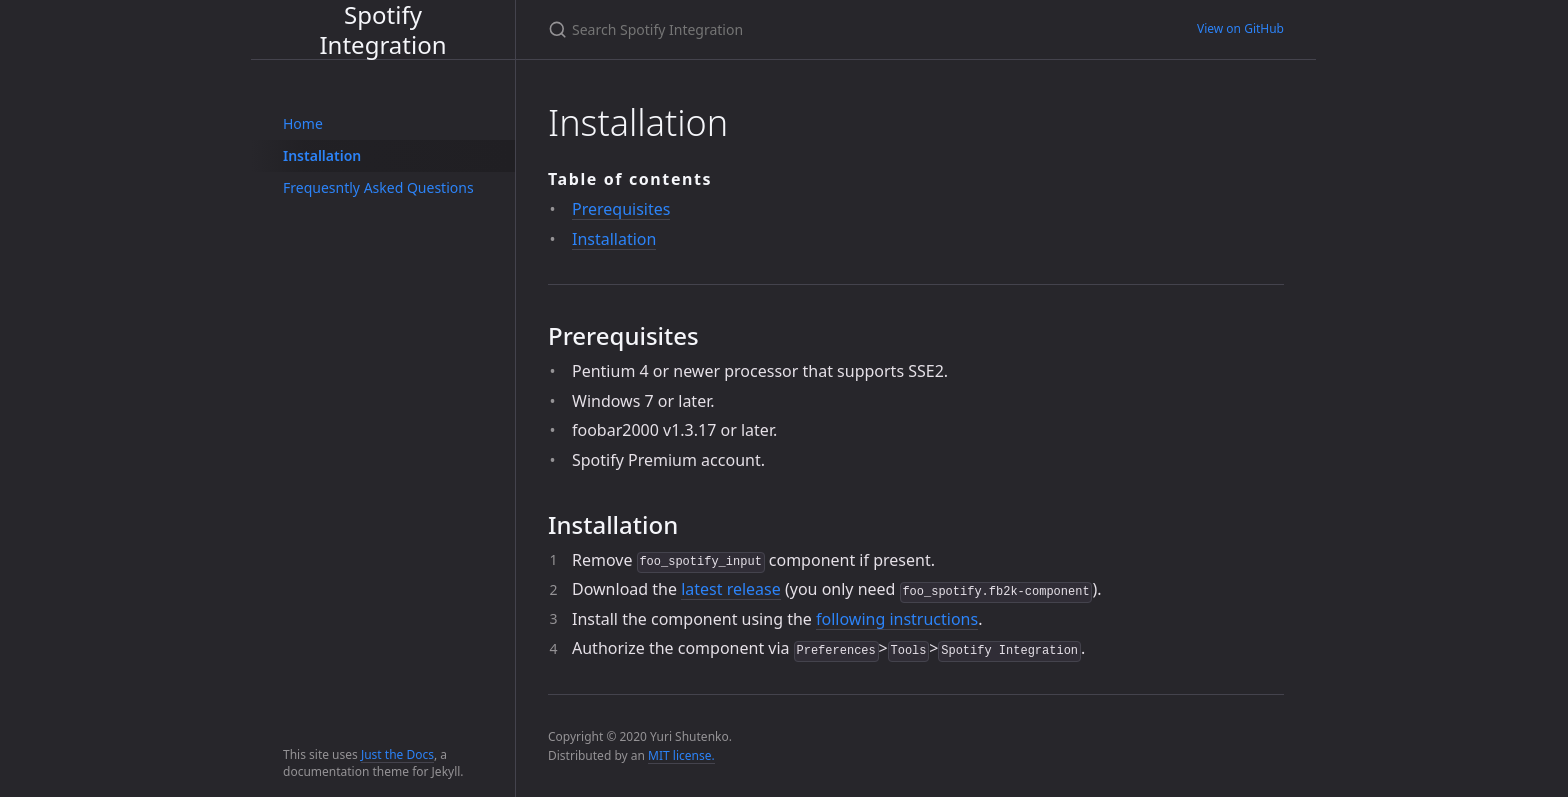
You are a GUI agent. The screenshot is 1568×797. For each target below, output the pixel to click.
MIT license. (681, 755)
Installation (322, 155)
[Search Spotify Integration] (784, 29)
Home (303, 123)
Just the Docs (397, 754)
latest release (731, 589)
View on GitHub (1240, 28)
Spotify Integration (382, 29)
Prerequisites (621, 209)
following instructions (897, 619)
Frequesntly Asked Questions (378, 187)
